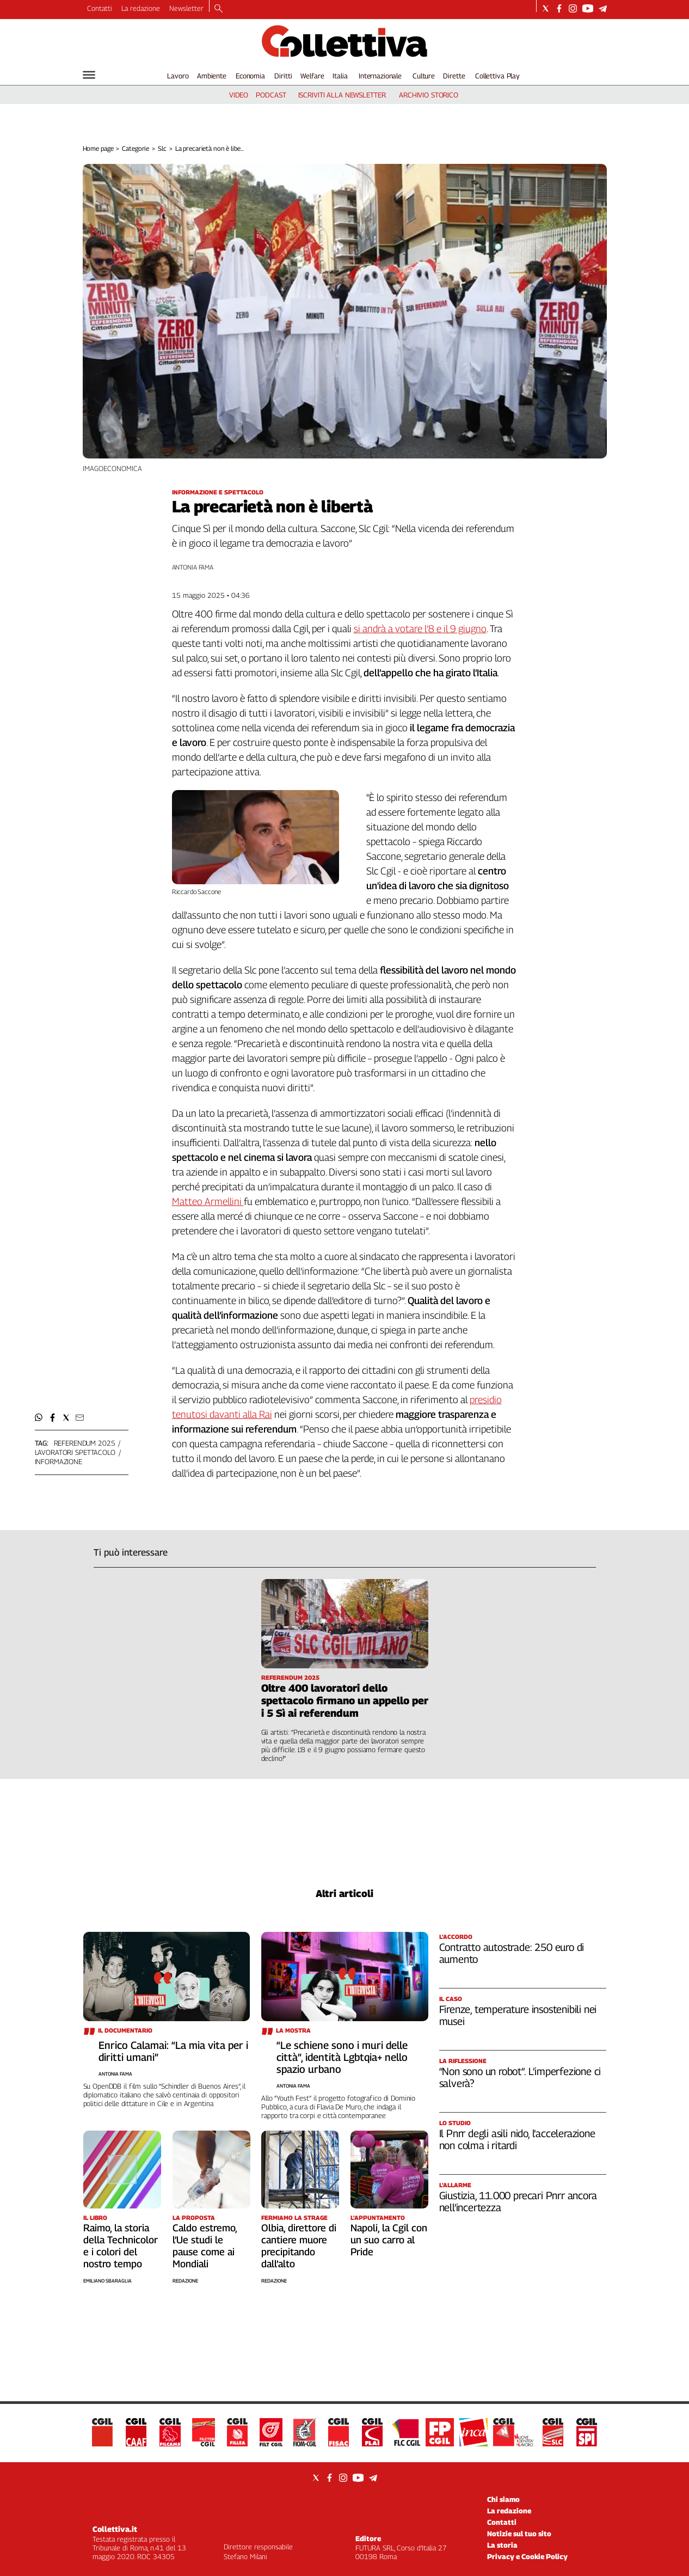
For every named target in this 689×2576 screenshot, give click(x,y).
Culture (424, 75)
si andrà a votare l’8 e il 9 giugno (420, 628)
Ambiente (211, 75)
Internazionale (380, 75)
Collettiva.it (115, 2529)
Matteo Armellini (208, 1201)
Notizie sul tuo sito (519, 2533)
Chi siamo (503, 2499)
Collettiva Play (497, 75)
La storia (502, 2545)
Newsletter (186, 8)
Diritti (283, 75)
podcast (271, 94)
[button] (39, 1418)
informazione (58, 1461)
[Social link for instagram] (573, 8)
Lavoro (177, 75)
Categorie (135, 148)
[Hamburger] (89, 75)
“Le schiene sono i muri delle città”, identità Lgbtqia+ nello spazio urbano (342, 2057)
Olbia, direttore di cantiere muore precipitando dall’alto (298, 2245)
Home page (98, 148)
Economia (250, 75)
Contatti (99, 8)
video (238, 94)
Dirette (454, 75)
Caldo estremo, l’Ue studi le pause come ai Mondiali (205, 2245)
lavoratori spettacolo (75, 1452)
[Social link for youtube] (587, 8)
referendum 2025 (84, 1443)
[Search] (218, 9)
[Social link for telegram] (603, 8)
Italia (340, 75)
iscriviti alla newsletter (342, 94)
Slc (162, 148)
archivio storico (428, 94)
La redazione (140, 8)
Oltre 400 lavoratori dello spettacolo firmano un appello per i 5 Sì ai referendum (344, 1700)
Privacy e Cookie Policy (527, 2556)
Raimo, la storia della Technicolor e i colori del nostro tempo (120, 2245)
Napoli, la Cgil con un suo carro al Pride (388, 2239)
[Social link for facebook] (559, 8)
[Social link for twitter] (546, 8)
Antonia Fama (193, 567)
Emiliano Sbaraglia (107, 2281)
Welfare (312, 75)
